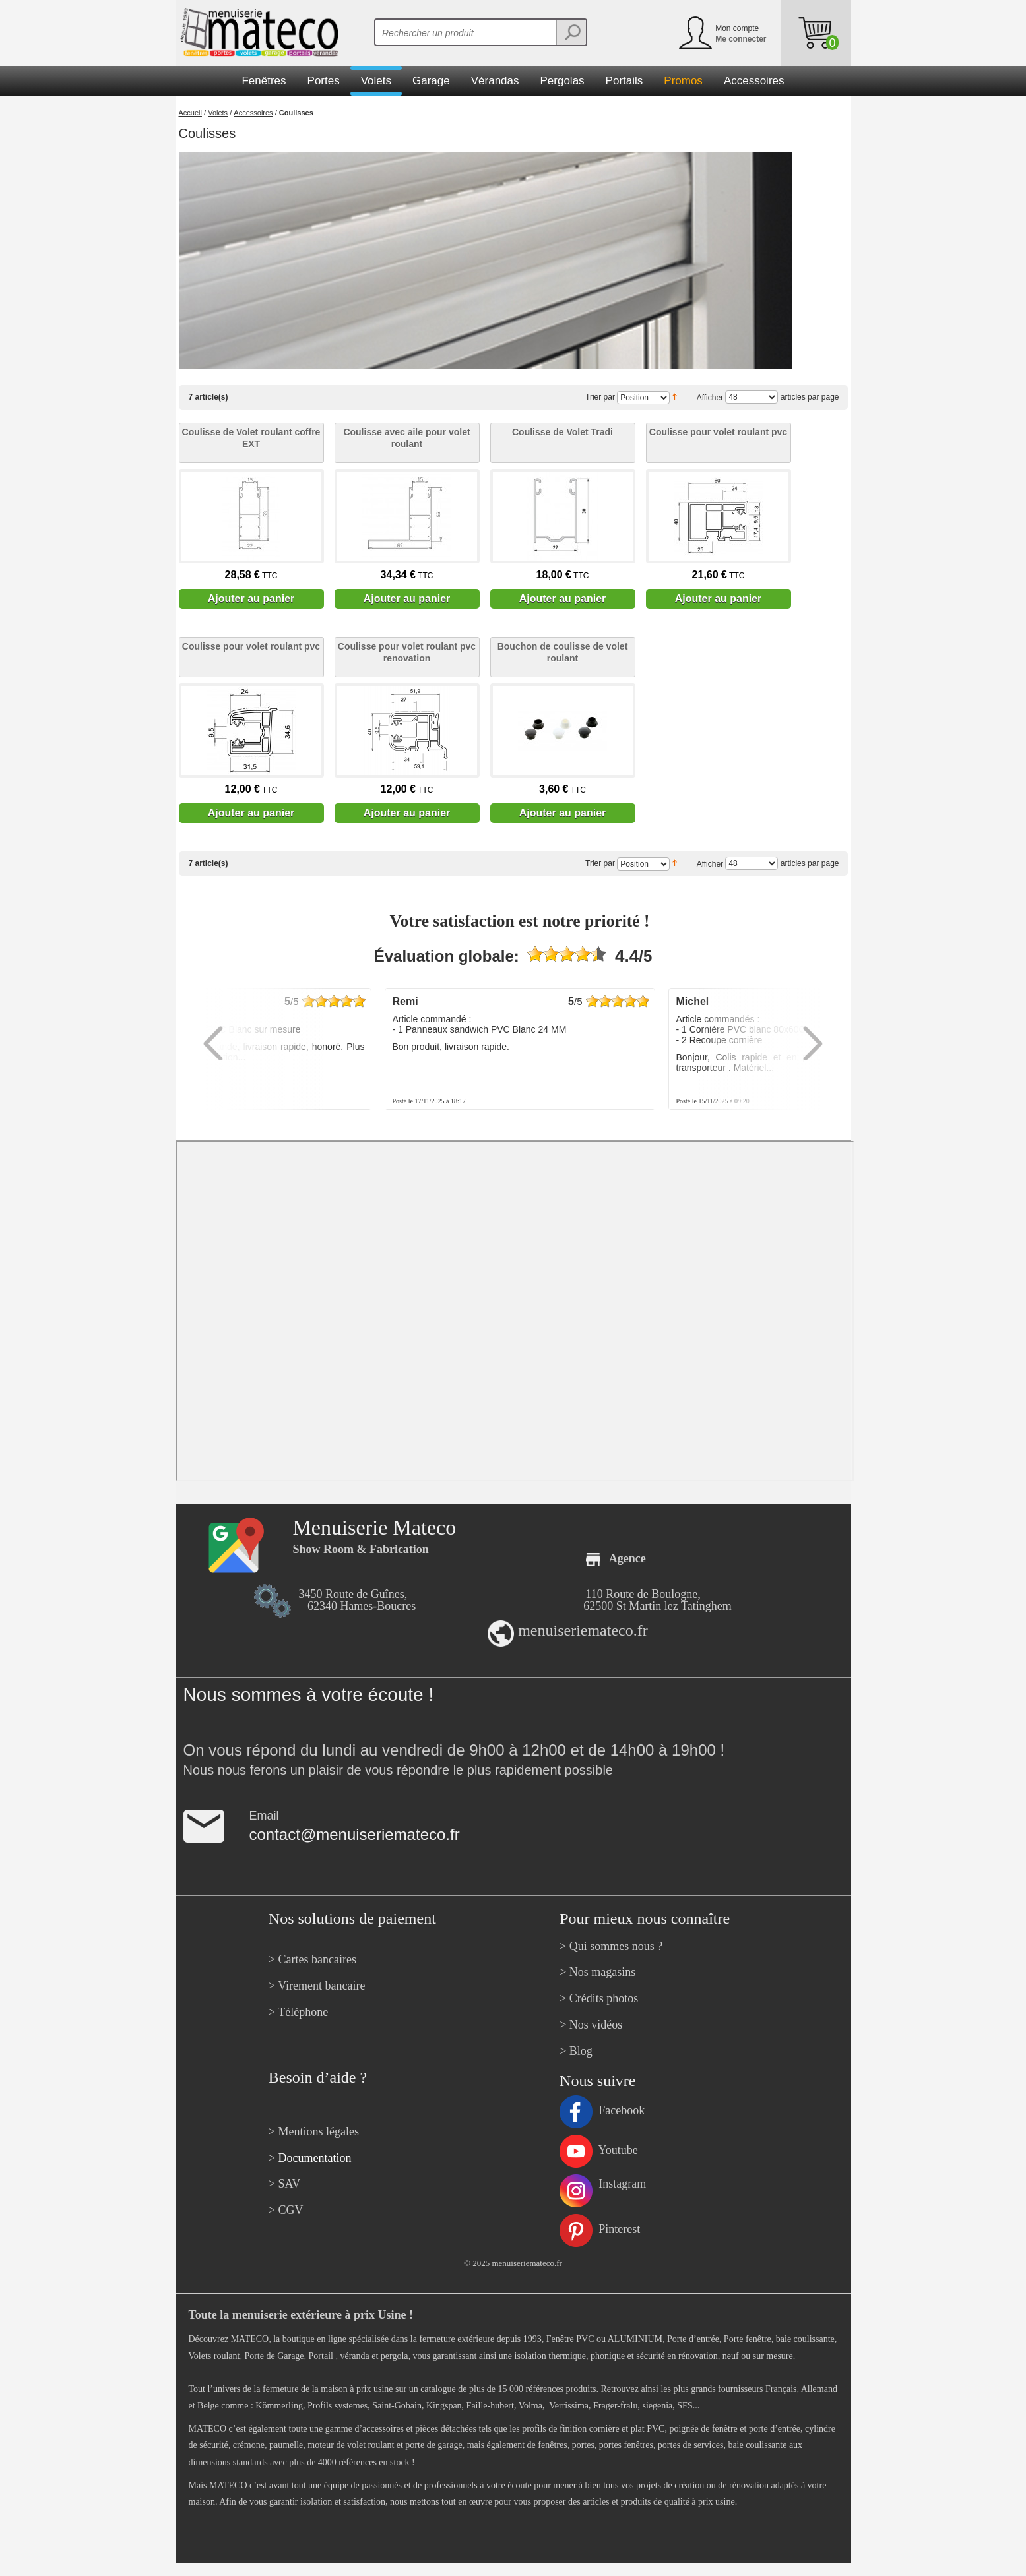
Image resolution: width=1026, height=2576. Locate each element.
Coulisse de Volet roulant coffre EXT (251, 438)
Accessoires (253, 113)
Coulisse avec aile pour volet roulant (406, 438)
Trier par (600, 397)
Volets (218, 113)
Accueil (190, 113)
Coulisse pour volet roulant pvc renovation (407, 652)
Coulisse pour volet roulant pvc (718, 432)
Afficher (710, 397)
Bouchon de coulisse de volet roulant (562, 652)
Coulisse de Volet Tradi (562, 432)
